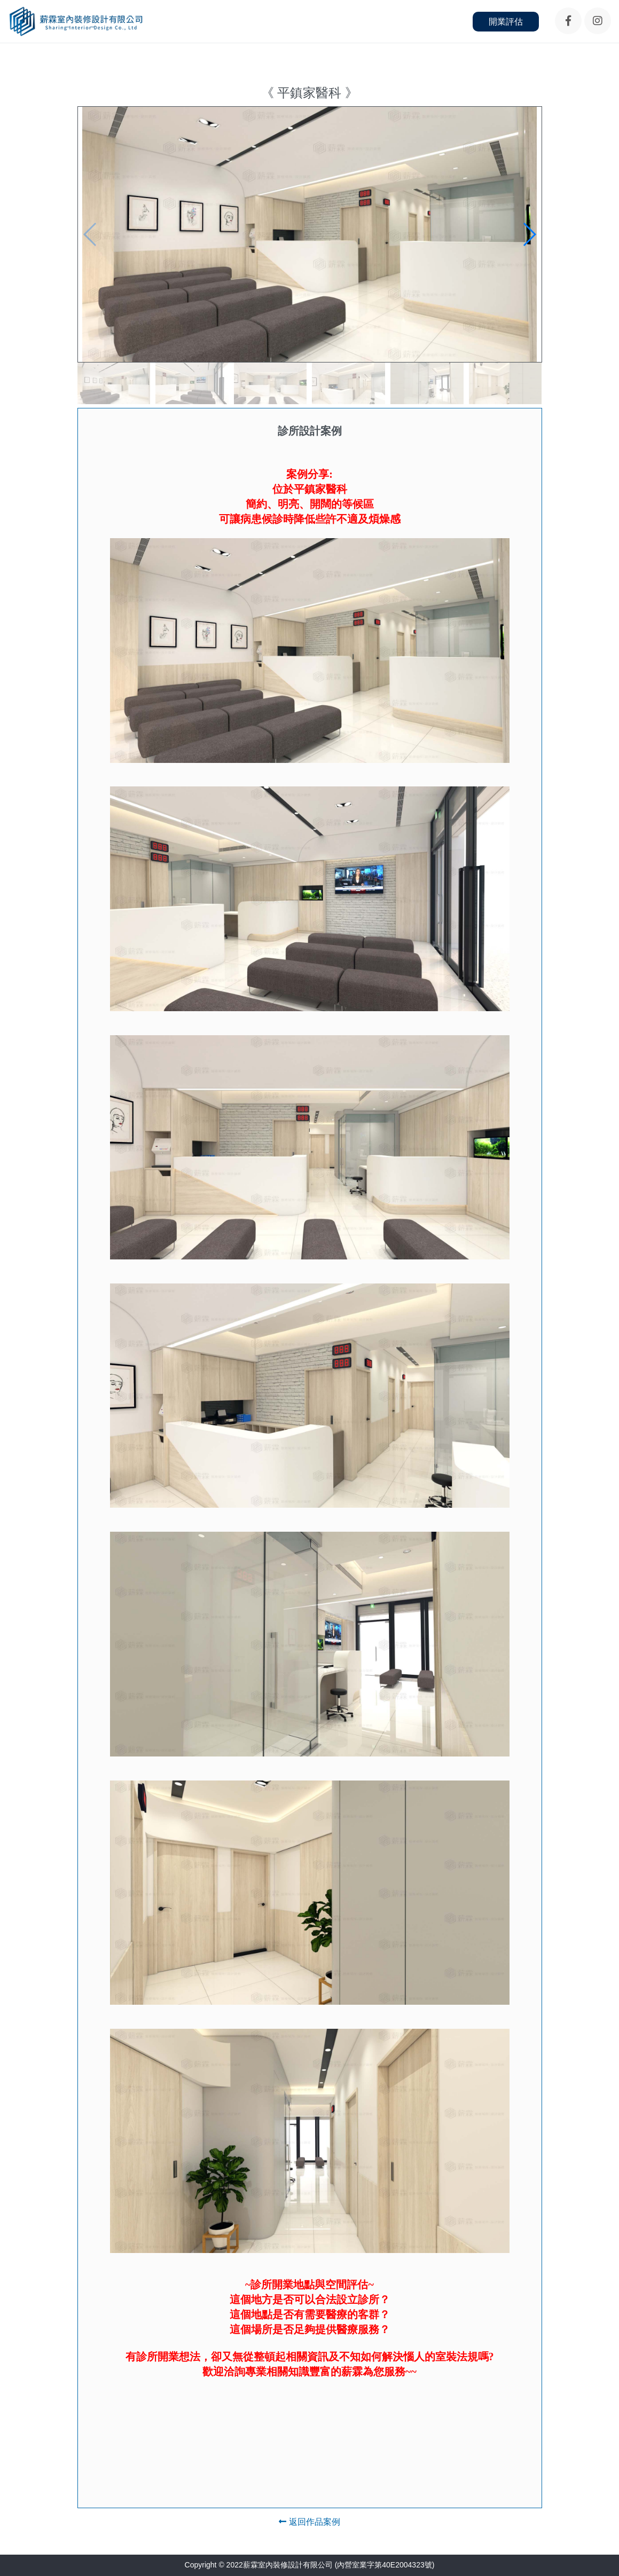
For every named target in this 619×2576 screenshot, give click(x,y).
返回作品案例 (309, 2521)
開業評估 (506, 21)
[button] (529, 234)
